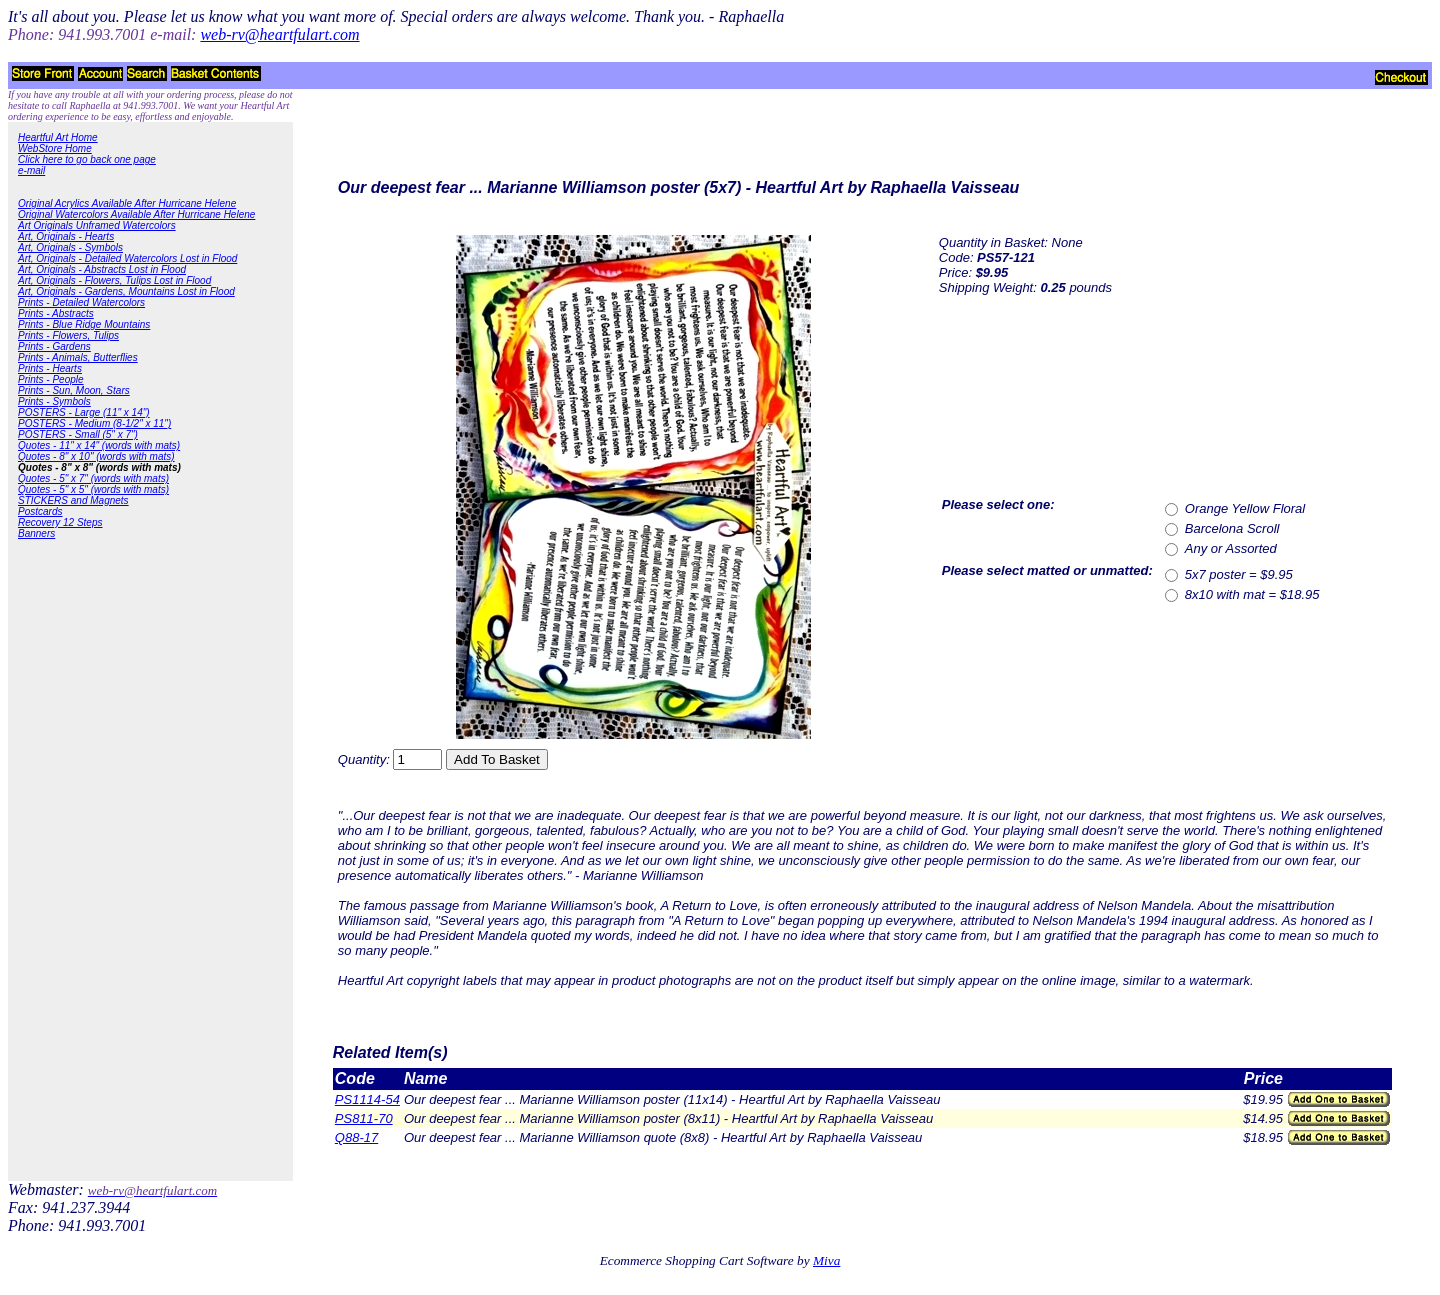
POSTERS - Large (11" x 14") (84, 412)
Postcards (40, 511)
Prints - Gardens (54, 346)
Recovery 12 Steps (60, 522)
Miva (826, 1260)
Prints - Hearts (50, 368)
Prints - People (51, 379)
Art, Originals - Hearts (66, 236)
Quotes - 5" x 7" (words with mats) (93, 478)
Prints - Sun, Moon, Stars (74, 390)
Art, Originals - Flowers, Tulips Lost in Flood (114, 280)
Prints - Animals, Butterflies (78, 357)
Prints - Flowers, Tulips (68, 335)
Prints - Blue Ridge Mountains (84, 324)
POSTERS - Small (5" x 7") (78, 434)
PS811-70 (364, 1118)
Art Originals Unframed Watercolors (97, 225)
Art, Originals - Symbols (70, 247)
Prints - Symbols (54, 401)
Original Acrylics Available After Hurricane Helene (127, 203)
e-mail (31, 170)
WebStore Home (55, 148)
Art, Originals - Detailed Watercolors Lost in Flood (127, 258)
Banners (36, 533)
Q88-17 (356, 1137)
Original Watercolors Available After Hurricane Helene (136, 214)
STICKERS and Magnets (73, 500)
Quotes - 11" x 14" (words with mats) (99, 445)
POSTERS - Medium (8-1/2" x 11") (94, 423)
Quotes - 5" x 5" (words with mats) (93, 489)
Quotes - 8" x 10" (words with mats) (96, 456)
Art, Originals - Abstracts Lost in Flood (102, 269)
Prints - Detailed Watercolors (81, 302)
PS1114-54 (367, 1099)
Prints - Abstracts (56, 313)
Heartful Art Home (58, 137)
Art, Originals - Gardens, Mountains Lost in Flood (126, 291)
